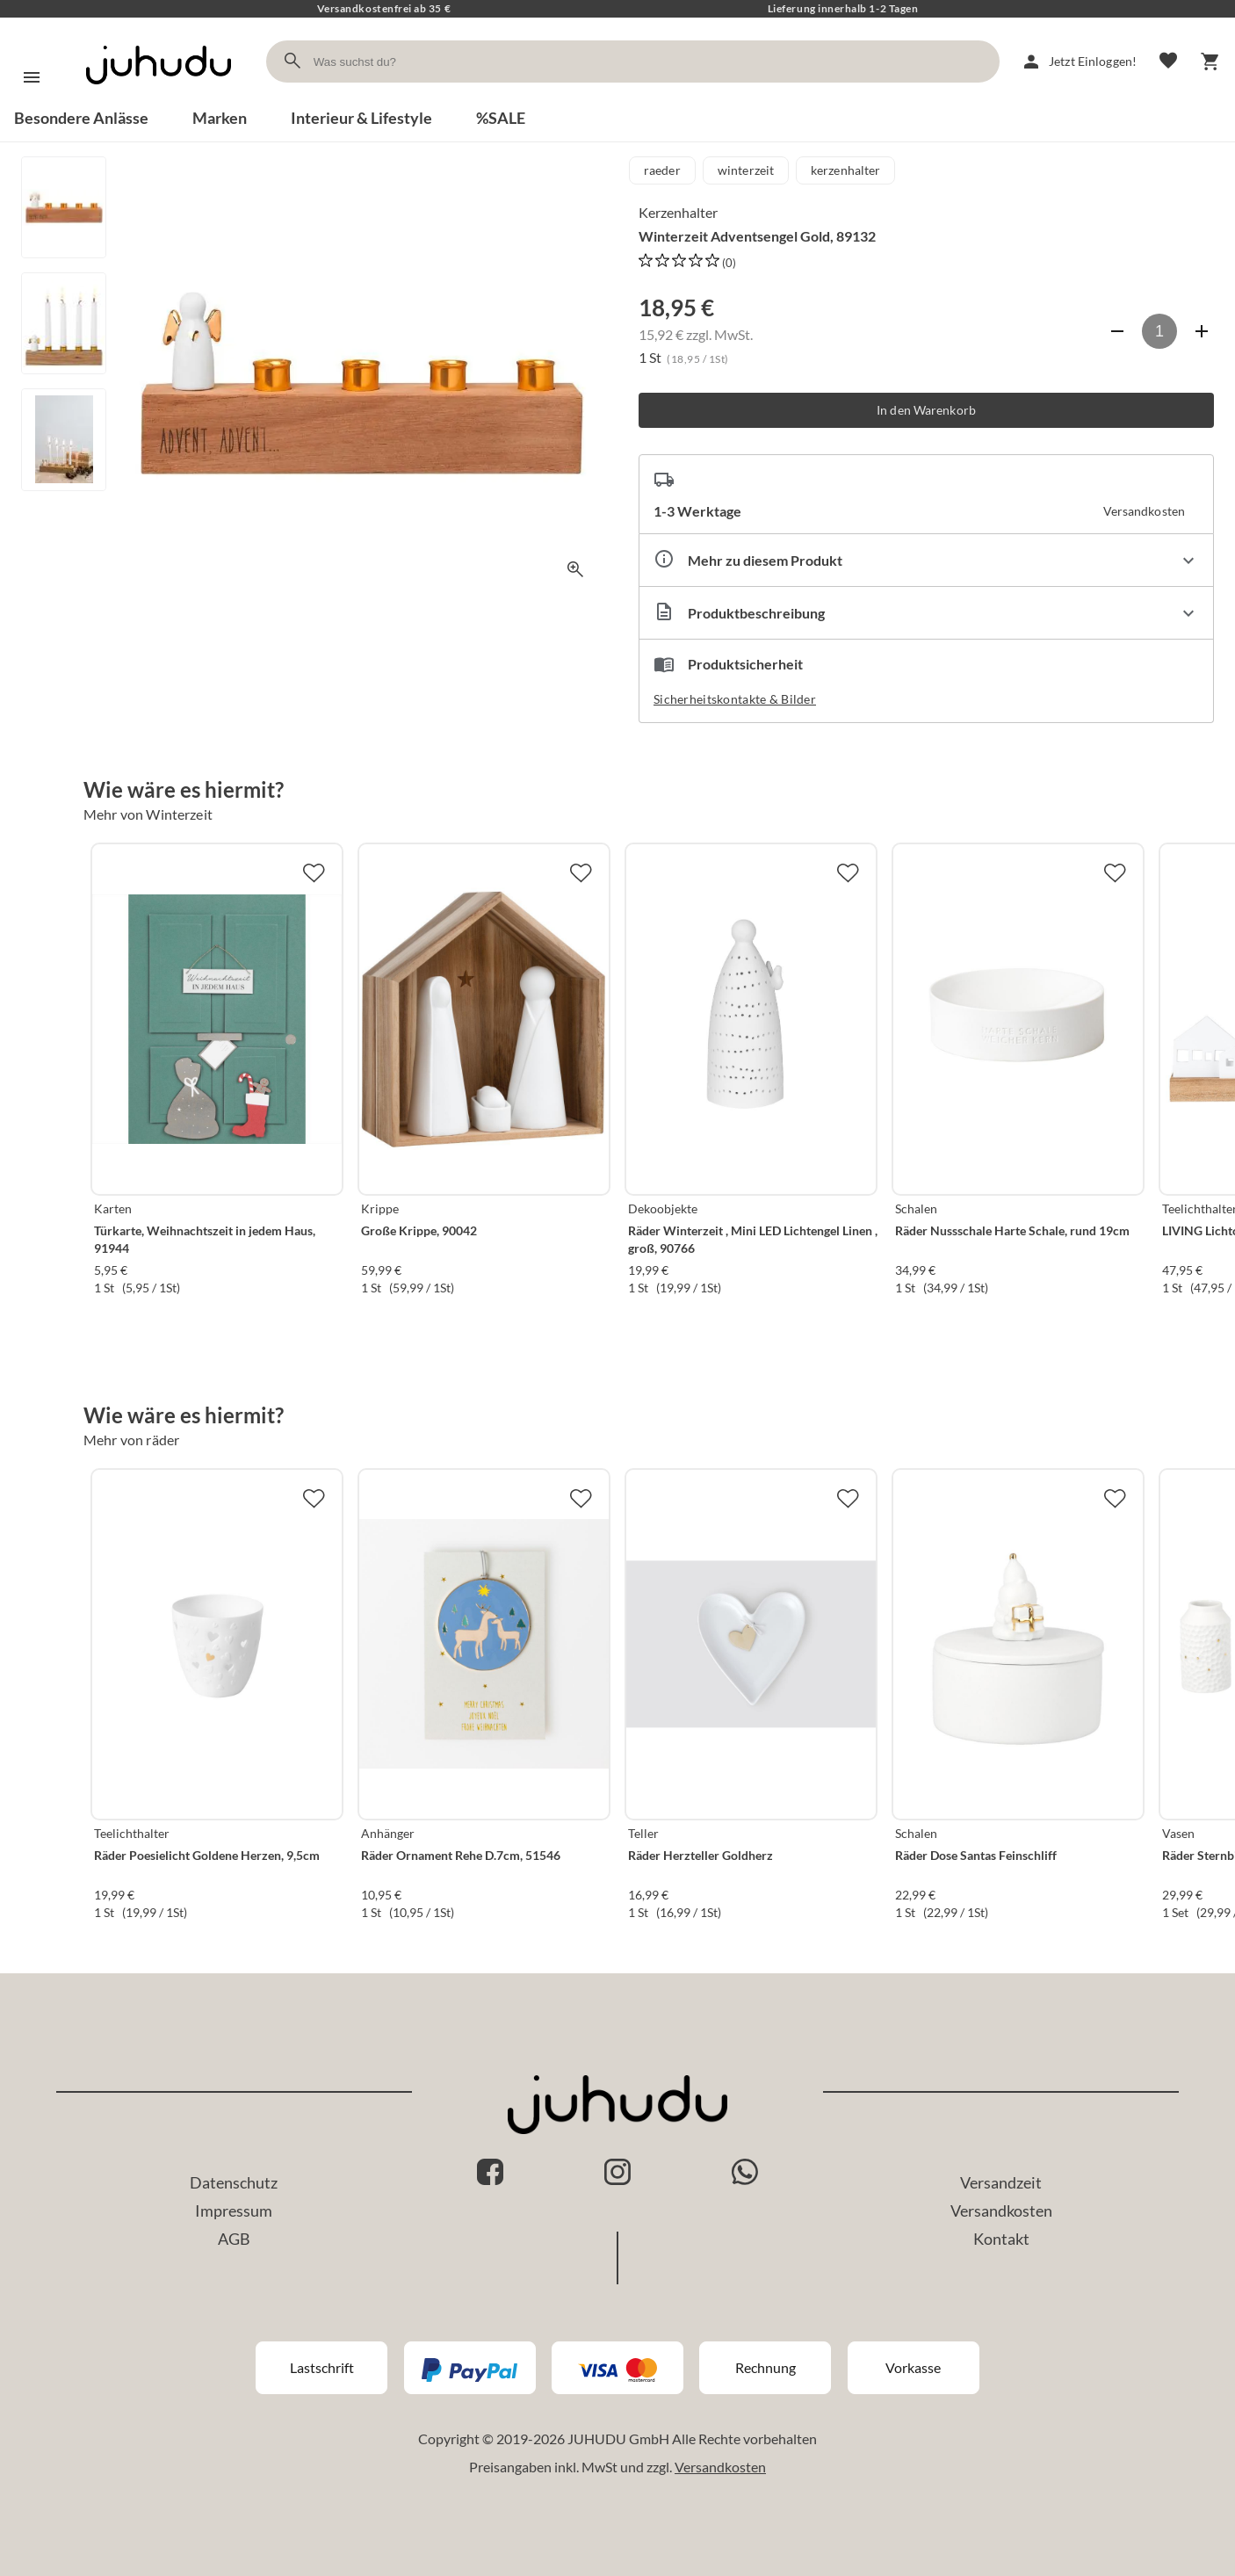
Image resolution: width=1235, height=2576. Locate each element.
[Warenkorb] (1210, 61)
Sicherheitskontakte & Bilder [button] (735, 698)
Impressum (233, 2210)
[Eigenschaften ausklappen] (926, 560)
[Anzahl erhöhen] (1202, 331)
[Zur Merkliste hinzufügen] (313, 872)
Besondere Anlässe (81, 117)
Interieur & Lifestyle (361, 117)
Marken (219, 117)
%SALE (500, 117)
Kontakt (1001, 2238)
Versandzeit (1001, 2182)
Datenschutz (234, 2182)
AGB (234, 2238)
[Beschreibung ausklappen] (926, 613)
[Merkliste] (1168, 61)
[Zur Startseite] (158, 99)
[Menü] (31, 77)
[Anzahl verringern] (1117, 331)
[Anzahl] (1159, 331)
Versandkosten (1001, 2210)
